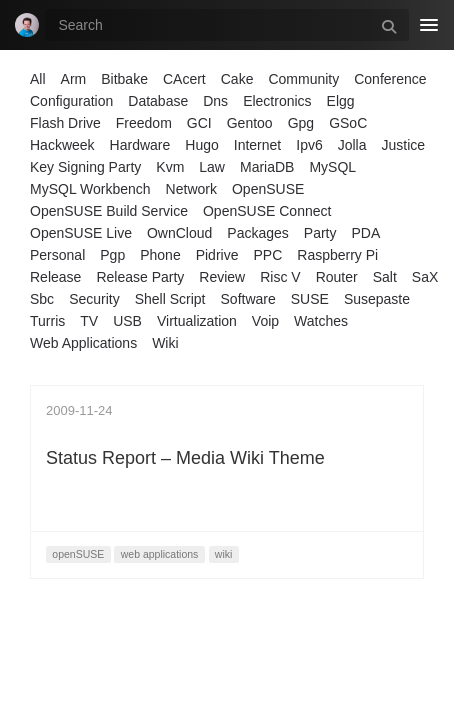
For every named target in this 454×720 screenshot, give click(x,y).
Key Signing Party (85, 167)
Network (191, 189)
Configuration (71, 101)
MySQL (332, 167)
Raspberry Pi (337, 255)
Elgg (341, 101)
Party (320, 233)
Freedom (144, 123)
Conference (390, 79)
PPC (267, 255)
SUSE (310, 299)
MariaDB (267, 167)
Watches (321, 321)
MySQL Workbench (90, 189)
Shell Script (170, 299)
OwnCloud (179, 233)
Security (94, 299)
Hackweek (62, 145)
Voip (265, 321)
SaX (425, 277)
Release (55, 277)
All (38, 79)
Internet (257, 145)
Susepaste (377, 299)
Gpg (301, 123)
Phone (160, 255)
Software (248, 299)
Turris (47, 321)
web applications (160, 554)
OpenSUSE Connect (267, 211)
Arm (74, 79)
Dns (215, 101)
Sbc (42, 299)
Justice (404, 145)
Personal (57, 255)
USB (127, 321)
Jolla (352, 145)
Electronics (277, 101)
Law (212, 167)
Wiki (165, 343)
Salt (385, 277)
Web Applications (83, 343)
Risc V (280, 277)
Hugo (201, 145)
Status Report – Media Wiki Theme (185, 458)
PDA (366, 233)
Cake (237, 79)
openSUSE (78, 554)
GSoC (348, 123)
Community (303, 79)
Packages (257, 233)
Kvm (170, 167)
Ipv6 (309, 145)
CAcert (184, 79)
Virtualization (197, 321)
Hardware (140, 145)
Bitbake (124, 79)
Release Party (140, 277)
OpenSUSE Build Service (109, 211)
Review (222, 277)
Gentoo (250, 123)
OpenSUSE (268, 189)
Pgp (112, 255)
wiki (224, 554)
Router (337, 277)
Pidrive (217, 255)
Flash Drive (65, 123)
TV (89, 321)
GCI (199, 123)
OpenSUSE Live (81, 233)
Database (158, 101)
